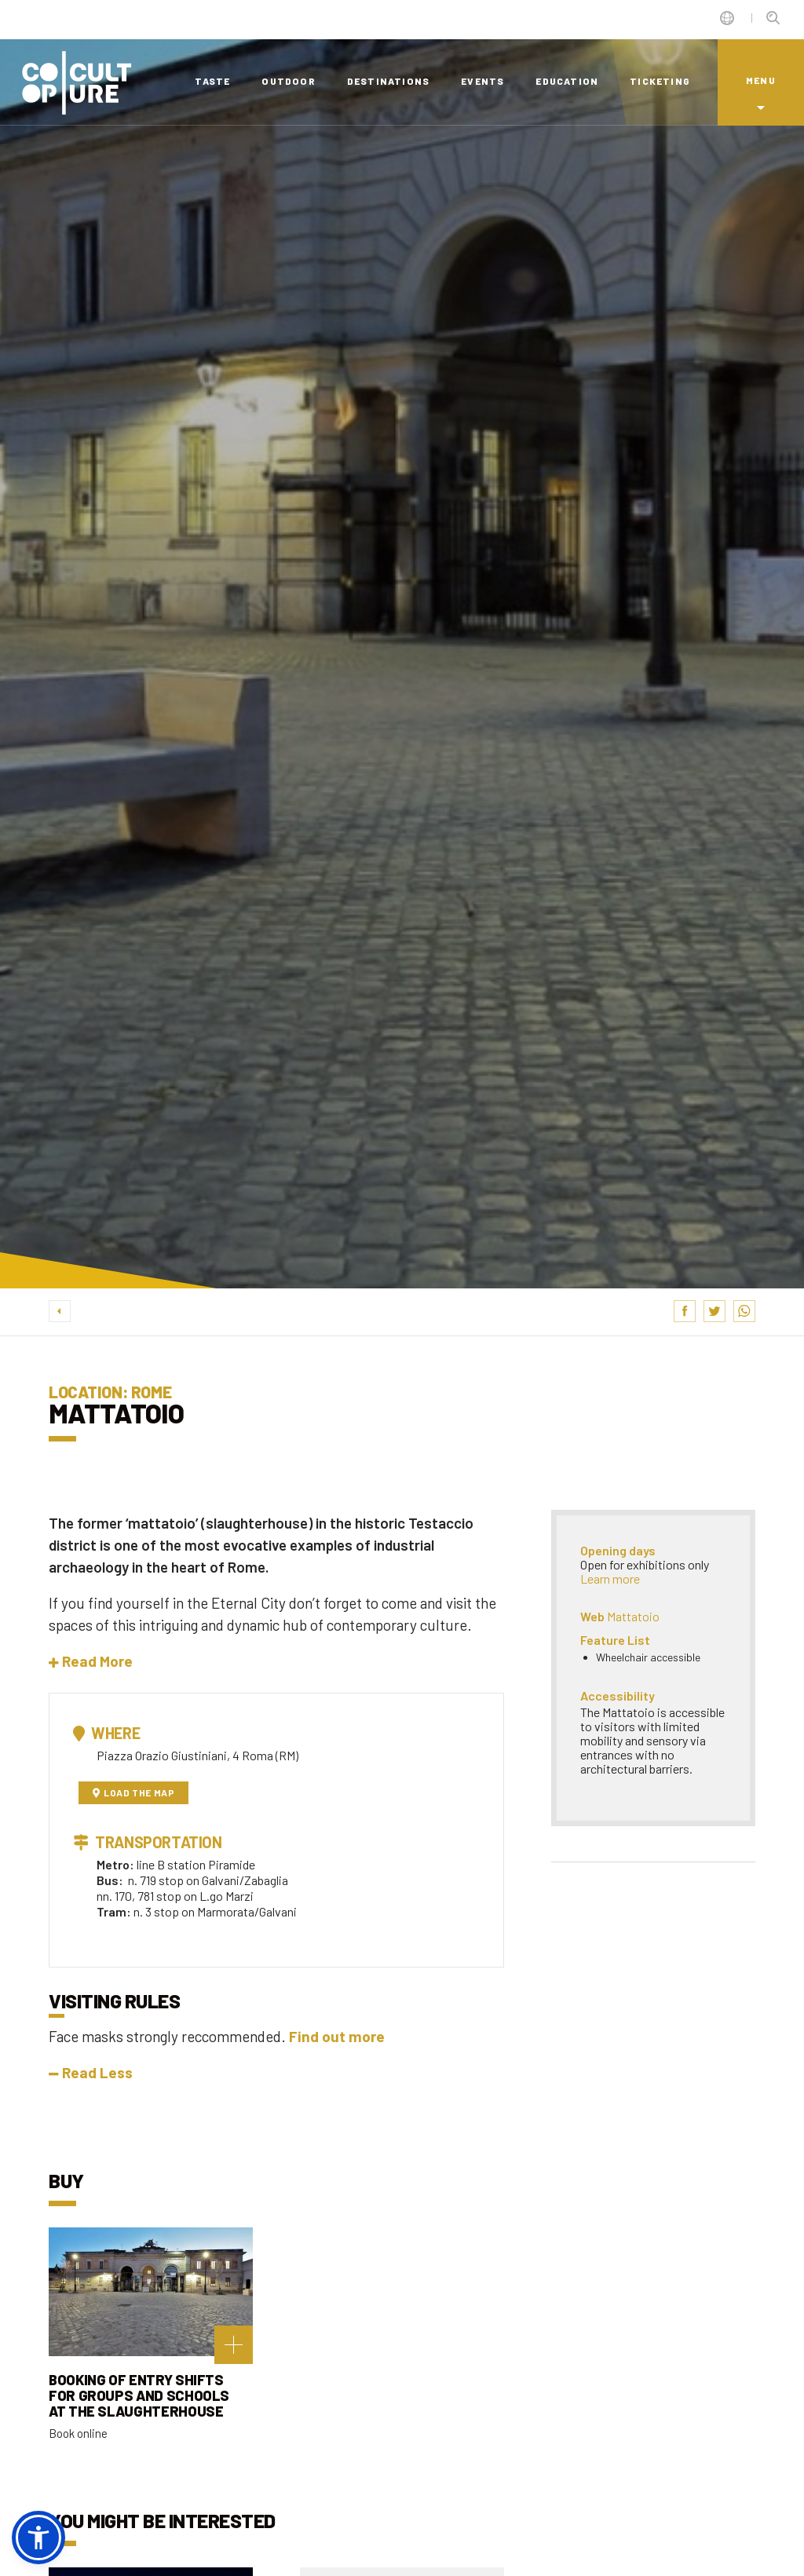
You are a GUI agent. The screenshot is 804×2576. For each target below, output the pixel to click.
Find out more (337, 2036)
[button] (91, 1661)
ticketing (660, 80)
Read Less (91, 2072)
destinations (388, 80)
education (566, 80)
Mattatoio (633, 1616)
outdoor (288, 80)
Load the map (134, 1792)
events (482, 80)
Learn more (610, 1578)
